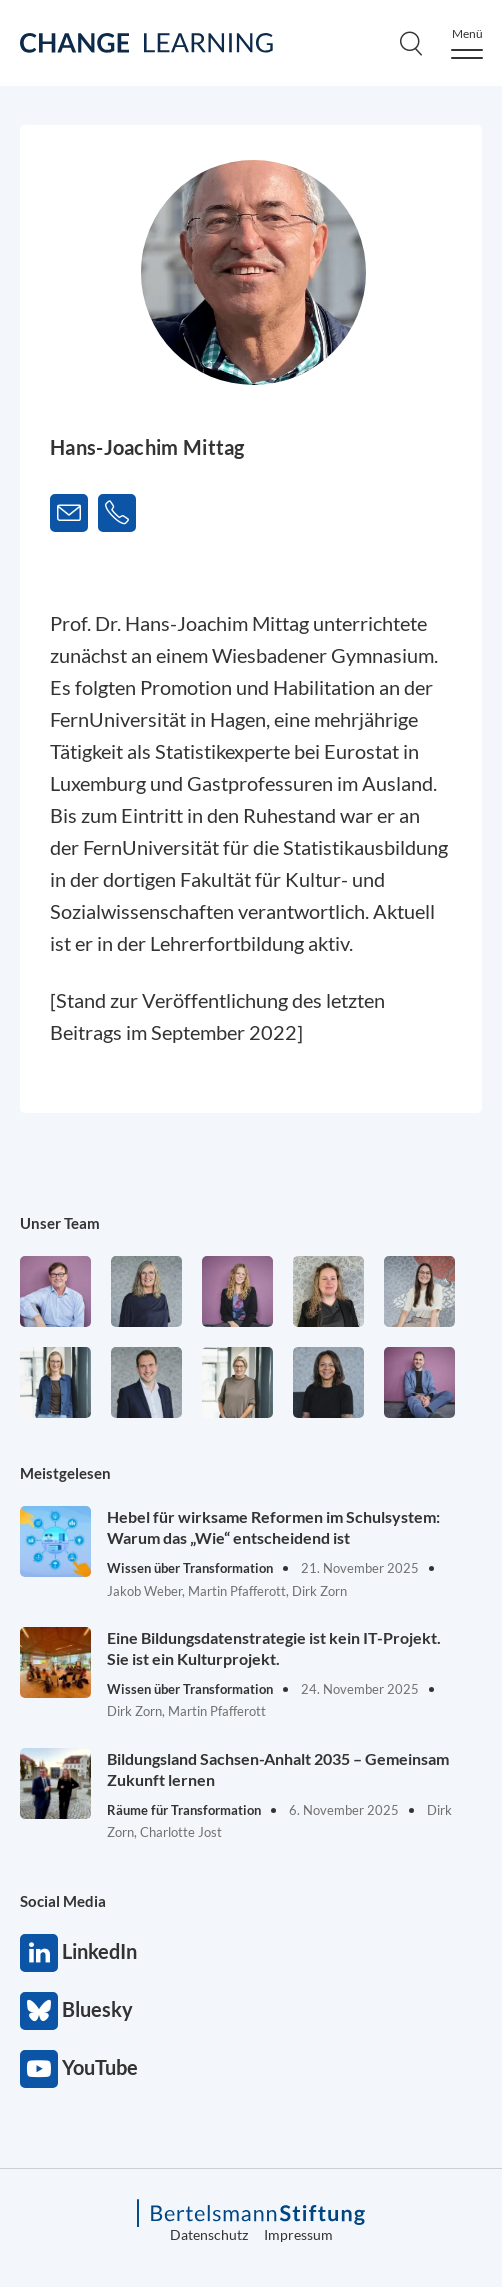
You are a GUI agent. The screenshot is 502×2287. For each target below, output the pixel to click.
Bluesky (39, 2011)
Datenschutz (209, 2234)
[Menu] (467, 43)
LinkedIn (39, 1953)
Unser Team (60, 1223)
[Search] (411, 43)
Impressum (298, 2234)
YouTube (39, 2069)
